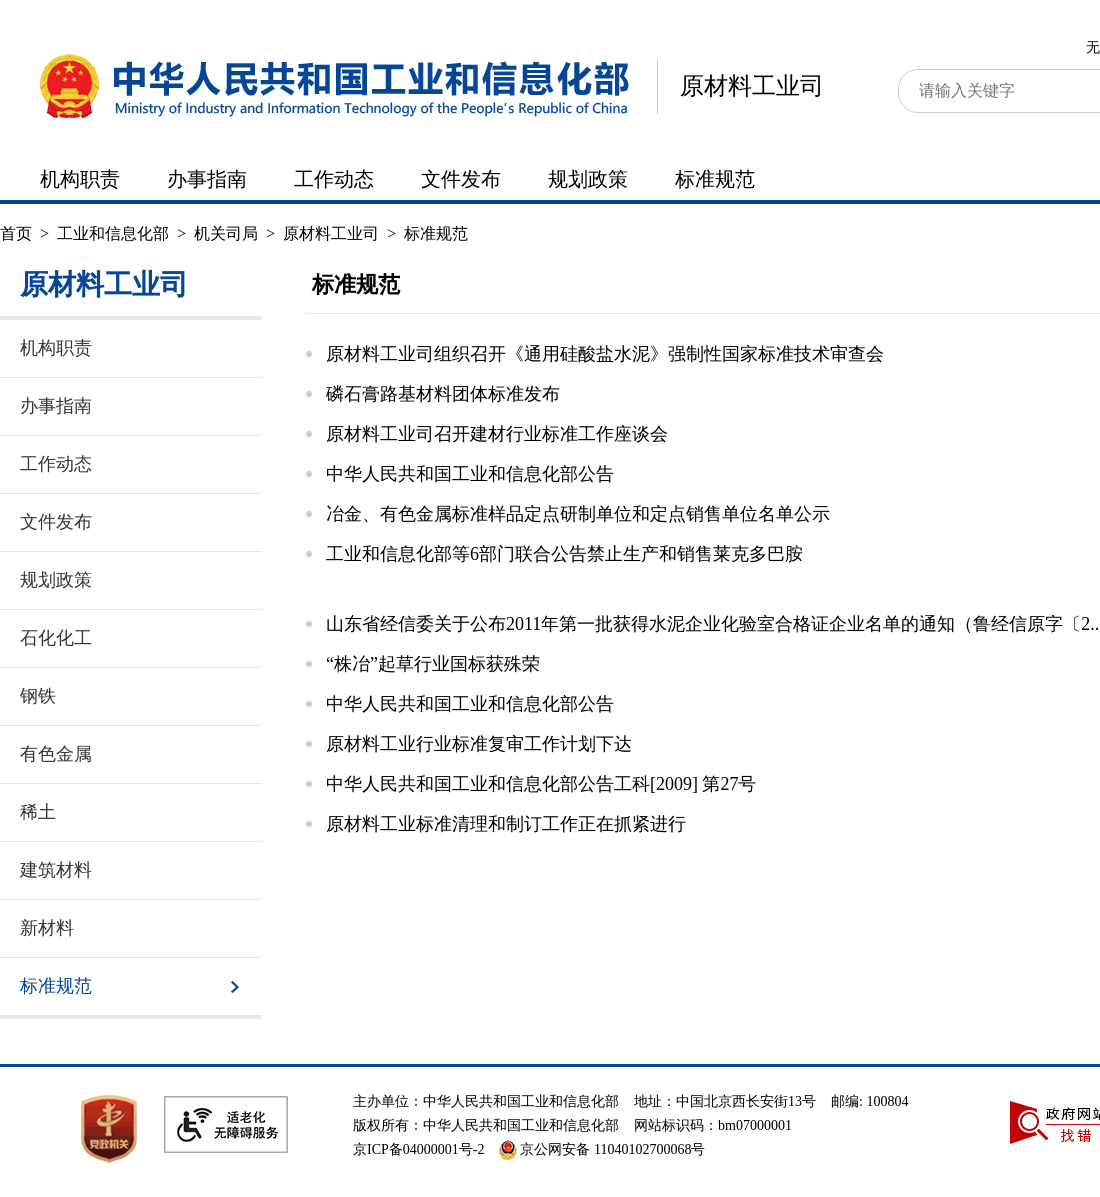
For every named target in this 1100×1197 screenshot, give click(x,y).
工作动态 (334, 179)
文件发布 (461, 179)
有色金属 (56, 754)
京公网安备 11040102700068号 (602, 1149)
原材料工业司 (752, 86)
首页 (16, 233)
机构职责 (80, 179)
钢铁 (38, 696)
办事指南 (207, 179)
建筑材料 (56, 870)
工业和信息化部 (113, 233)
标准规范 (715, 179)
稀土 (38, 812)
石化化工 (56, 638)
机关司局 (226, 233)
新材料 (47, 928)
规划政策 (588, 179)
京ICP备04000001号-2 (418, 1149)
